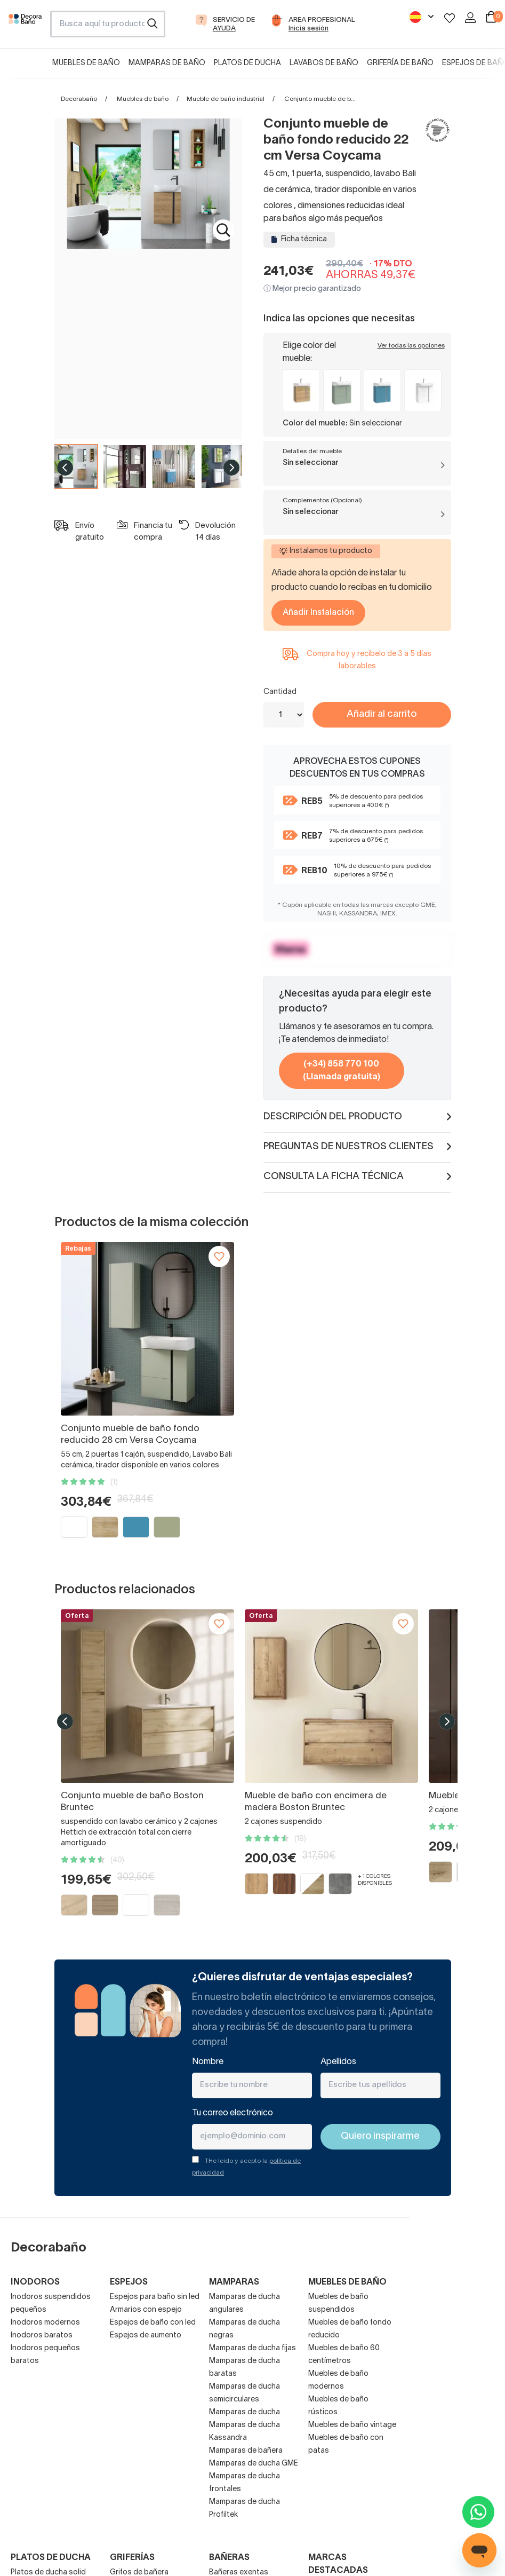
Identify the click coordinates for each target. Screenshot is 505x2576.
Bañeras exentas (238, 2572)
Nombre (207, 2062)
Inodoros (35, 2282)
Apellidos (338, 2062)
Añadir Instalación (318, 613)
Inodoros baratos (42, 2335)
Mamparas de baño (167, 63)
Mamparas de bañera (246, 2450)
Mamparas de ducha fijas (252, 2348)
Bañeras (229, 2558)
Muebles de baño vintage (352, 2425)
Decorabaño (79, 99)
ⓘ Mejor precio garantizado (312, 289)
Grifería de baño (400, 63)
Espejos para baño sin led (154, 2297)
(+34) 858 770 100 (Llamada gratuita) (341, 1071)
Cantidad (279, 692)
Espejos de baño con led (153, 2322)
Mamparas (234, 2282)
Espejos (129, 2282)
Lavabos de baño (324, 63)
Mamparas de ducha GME (253, 2463)
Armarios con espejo (146, 2309)
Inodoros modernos (45, 2322)
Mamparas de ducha (244, 2412)
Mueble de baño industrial (225, 99)
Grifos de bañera (139, 2572)
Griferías (132, 2558)
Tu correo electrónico (232, 2113)
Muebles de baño (86, 63)
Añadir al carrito (381, 714)
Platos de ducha (247, 63)
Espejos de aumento (145, 2335)
